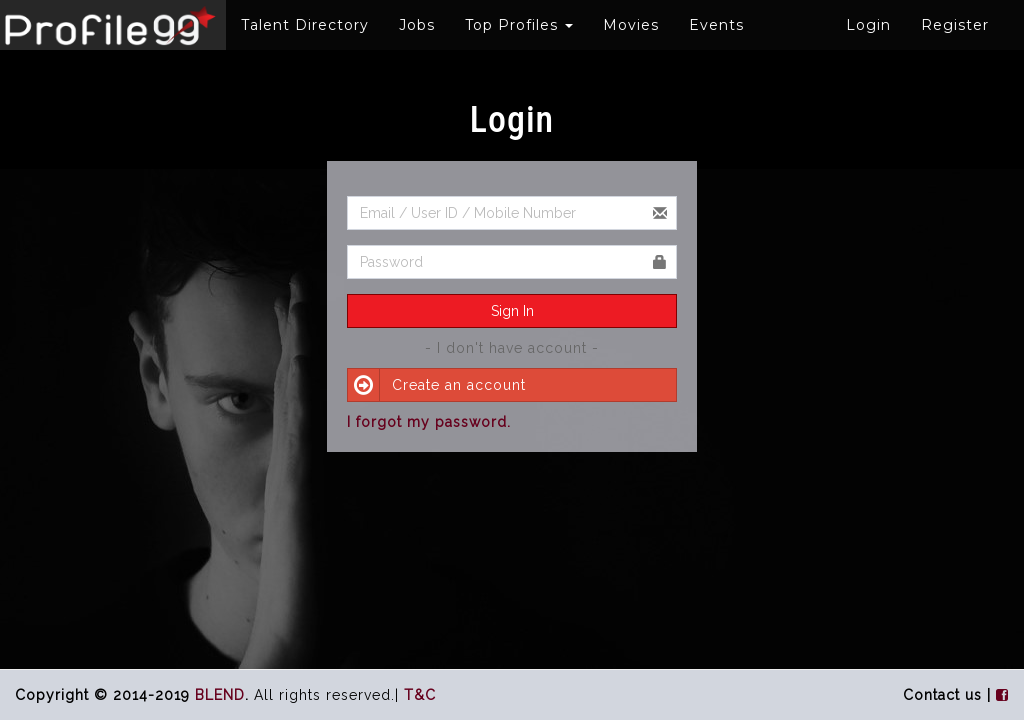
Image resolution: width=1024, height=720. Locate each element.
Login (868, 25)
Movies (631, 25)
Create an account (437, 385)
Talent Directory (305, 25)
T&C (420, 695)
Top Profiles (519, 25)
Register (955, 25)
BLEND (220, 695)
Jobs (417, 25)
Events (716, 25)
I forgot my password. (429, 422)
